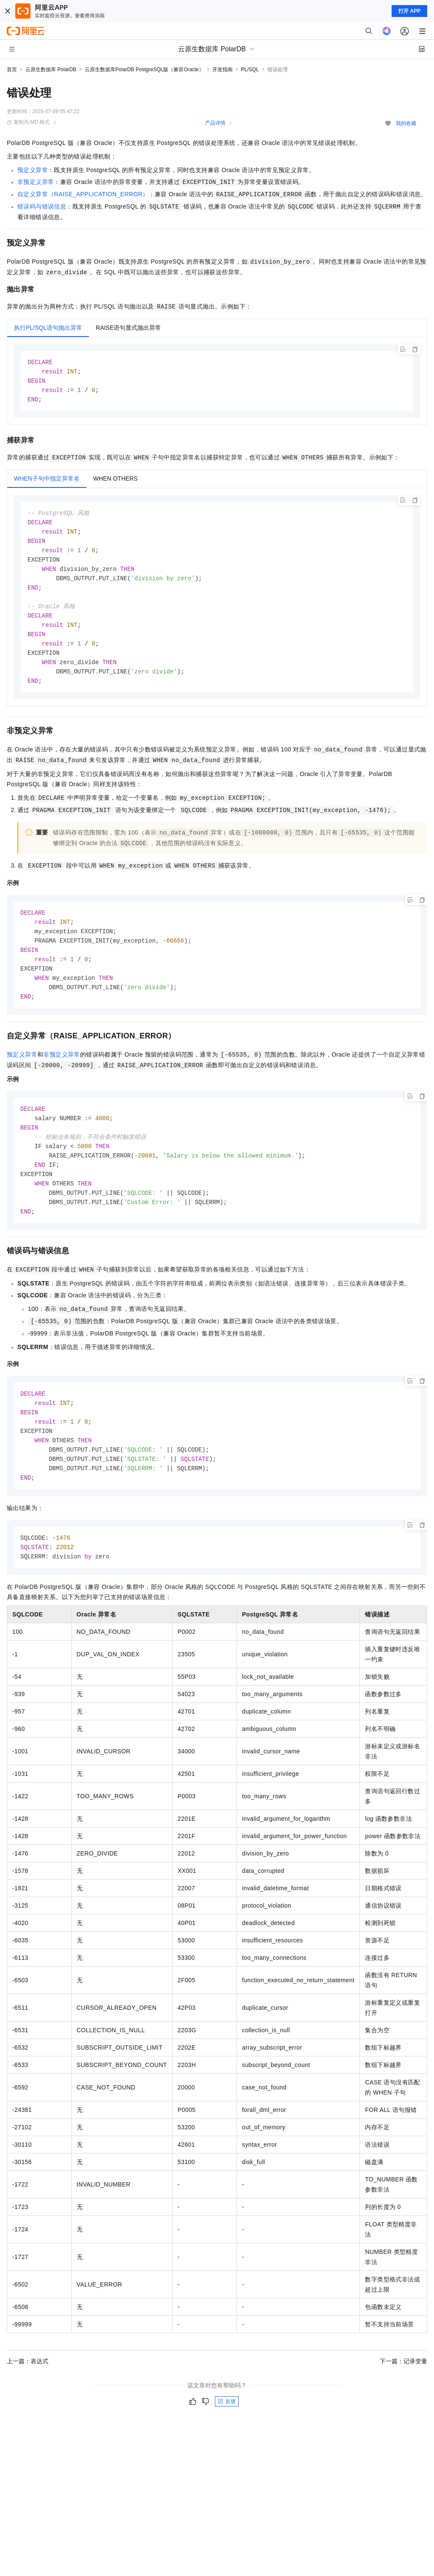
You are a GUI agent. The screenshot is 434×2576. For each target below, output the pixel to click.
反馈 (227, 2426)
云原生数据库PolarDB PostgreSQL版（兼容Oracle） (144, 69)
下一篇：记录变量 (403, 2386)
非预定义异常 (35, 181)
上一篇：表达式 (27, 2386)
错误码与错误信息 (41, 206)
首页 (12, 69)
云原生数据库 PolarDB (50, 69)
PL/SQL (250, 69)
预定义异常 (32, 170)
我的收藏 (406, 123)
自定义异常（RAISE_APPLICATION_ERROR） (83, 194)
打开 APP (409, 11)
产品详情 (215, 123)
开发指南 (222, 69)
